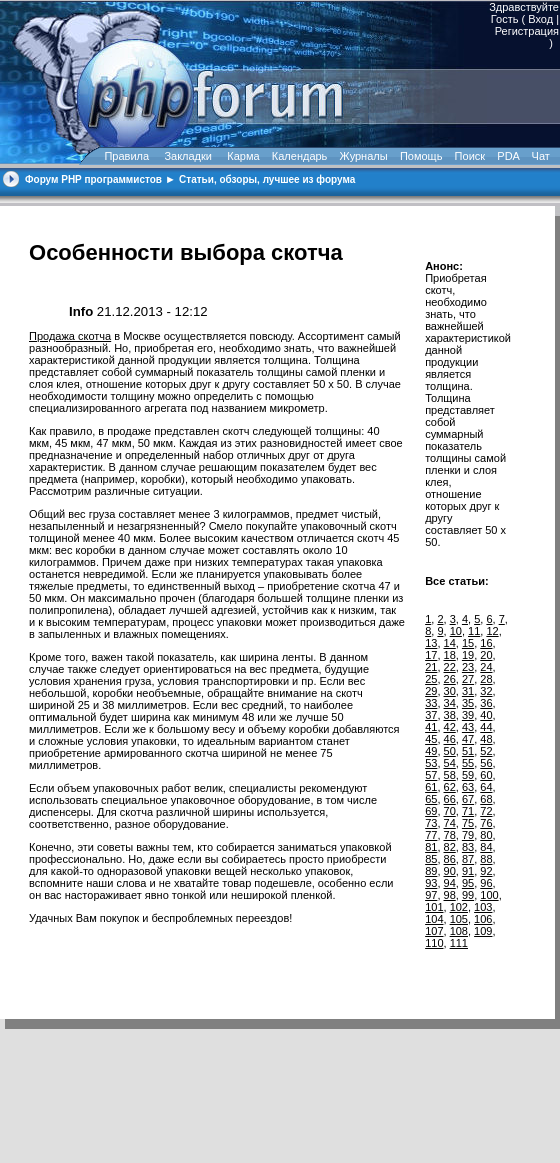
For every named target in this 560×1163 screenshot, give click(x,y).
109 (483, 931)
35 (468, 703)
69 (431, 811)
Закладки (188, 156)
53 (431, 763)
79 (468, 835)
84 (486, 847)
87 (468, 859)
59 (468, 775)
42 (450, 727)
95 (468, 883)
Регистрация (527, 31)
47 (468, 739)
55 (468, 763)
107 (434, 931)
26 (450, 679)
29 (431, 691)
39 (468, 715)
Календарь (300, 156)
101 (434, 907)
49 (431, 751)
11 (474, 631)
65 (431, 799)
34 (450, 703)
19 (468, 655)
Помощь (421, 156)
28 (486, 679)
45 (431, 739)
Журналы (364, 156)
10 (456, 631)
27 (468, 679)
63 (468, 787)
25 (431, 679)
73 (431, 823)
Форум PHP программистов (93, 179)
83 (468, 847)
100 (489, 895)
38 (450, 715)
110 (434, 943)
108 (459, 931)
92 (486, 871)
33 (431, 703)
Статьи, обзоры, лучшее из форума (267, 179)
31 (468, 691)
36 (486, 703)
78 (450, 835)
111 (459, 943)
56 (486, 763)
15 (468, 643)
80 (486, 835)
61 (431, 787)
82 (450, 847)
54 (450, 763)
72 (486, 811)
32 (486, 691)
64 (486, 787)
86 (450, 859)
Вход (540, 19)
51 (468, 751)
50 (450, 751)
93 (431, 883)
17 (431, 655)
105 (459, 919)
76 (486, 823)
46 (450, 739)
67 (468, 799)
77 (431, 835)
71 (468, 811)
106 (483, 919)
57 (431, 775)
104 (434, 919)
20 (486, 655)
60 (486, 775)
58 (450, 775)
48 (486, 739)
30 (450, 691)
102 (459, 907)
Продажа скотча (70, 336)
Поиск (470, 156)
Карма (243, 156)
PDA (508, 156)
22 (450, 667)
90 (450, 871)
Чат (539, 156)
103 (483, 907)
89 (431, 871)
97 (431, 895)
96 (486, 883)
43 (468, 727)
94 (450, 883)
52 (486, 751)
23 (468, 667)
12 (492, 631)
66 (450, 799)
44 (486, 727)
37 (431, 715)
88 (486, 859)
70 (450, 811)
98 (450, 895)
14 (450, 643)
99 (468, 895)
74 (450, 823)
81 (431, 847)
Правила (126, 156)
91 (468, 871)
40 (486, 715)
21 (431, 667)
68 (486, 799)
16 (486, 643)
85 (431, 859)
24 (486, 667)
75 (468, 823)
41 (431, 727)
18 (450, 655)
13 (431, 643)
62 (450, 787)
